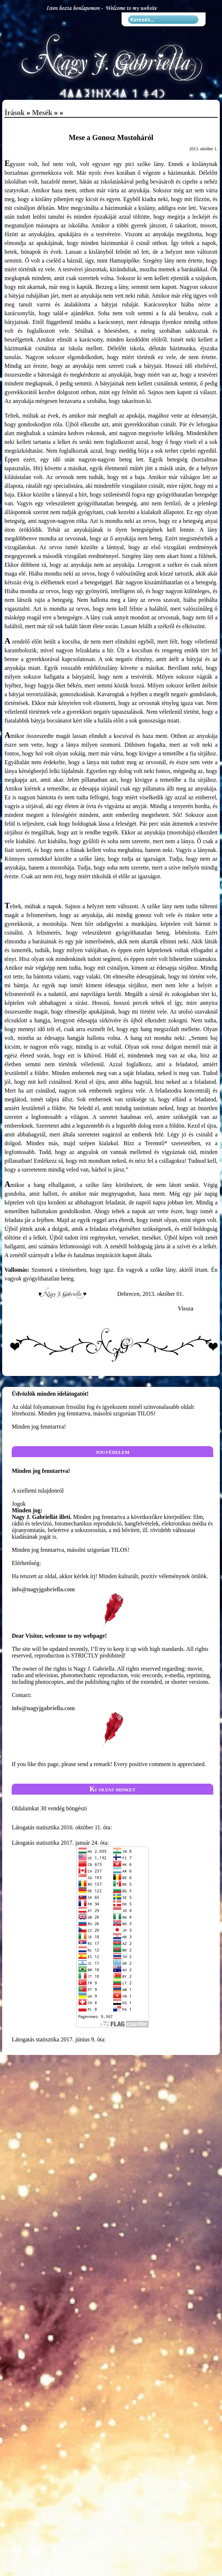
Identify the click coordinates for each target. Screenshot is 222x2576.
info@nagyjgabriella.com (112, 1607)
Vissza (186, 1308)
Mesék (42, 113)
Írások (14, 113)
